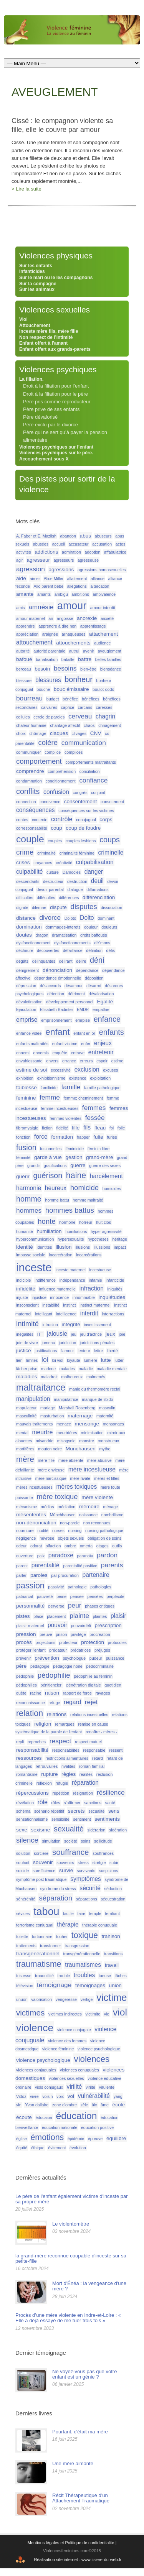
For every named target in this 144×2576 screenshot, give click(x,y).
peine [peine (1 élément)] (61, 1596)
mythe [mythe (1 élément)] (104, 1449)
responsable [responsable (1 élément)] (94, 1750)
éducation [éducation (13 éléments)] (76, 2116)
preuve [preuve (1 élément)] (46, 1634)
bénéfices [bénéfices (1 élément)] (90, 699)
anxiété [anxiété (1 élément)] (107, 618)
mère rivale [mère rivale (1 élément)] (80, 1478)
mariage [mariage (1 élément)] (47, 1408)
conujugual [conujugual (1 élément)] (86, 819)
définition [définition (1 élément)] (94, 950)
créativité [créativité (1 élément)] (64, 862)
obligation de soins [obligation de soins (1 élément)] (104, 1538)
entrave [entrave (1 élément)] (78, 1052)
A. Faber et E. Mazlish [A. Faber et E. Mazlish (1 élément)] (36, 536)
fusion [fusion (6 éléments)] (26, 1147)
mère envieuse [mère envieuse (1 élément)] (51, 1470)
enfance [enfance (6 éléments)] (107, 1019)
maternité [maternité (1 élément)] (104, 1416)
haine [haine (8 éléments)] (76, 1175)
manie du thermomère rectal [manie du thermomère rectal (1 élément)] (94, 1389)
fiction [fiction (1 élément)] (47, 1128)
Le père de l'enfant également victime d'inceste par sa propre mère (71, 2198)
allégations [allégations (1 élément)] (77, 586)
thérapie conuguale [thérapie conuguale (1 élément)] (99, 1925)
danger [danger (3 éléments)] (93, 871)
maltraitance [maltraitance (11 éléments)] (40, 1387)
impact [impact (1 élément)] (120, 1247)
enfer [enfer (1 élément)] (85, 1043)
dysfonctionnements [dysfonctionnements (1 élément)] (72, 942)
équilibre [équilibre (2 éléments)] (116, 2138)
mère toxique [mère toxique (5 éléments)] (57, 1497)
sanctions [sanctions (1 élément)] (92, 1802)
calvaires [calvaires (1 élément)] (49, 707)
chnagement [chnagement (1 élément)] (109, 725)
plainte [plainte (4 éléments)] (79, 1615)
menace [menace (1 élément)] (63, 1424)
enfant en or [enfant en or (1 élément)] (84, 1033)
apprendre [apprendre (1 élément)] (25, 626)
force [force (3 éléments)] (41, 1136)
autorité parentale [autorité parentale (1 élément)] (49, 651)
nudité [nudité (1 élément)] (42, 1530)
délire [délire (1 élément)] (81, 961)
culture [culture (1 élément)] (52, 872)
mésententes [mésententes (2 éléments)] (31, 1514)
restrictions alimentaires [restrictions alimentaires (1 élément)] (66, 1758)
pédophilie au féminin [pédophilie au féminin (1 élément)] (93, 1676)
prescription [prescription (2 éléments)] (107, 1625)
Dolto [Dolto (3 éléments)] (87, 917)
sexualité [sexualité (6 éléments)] (69, 1829)
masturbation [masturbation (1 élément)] (52, 1416)
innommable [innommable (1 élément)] (84, 1297)
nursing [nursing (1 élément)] (75, 1530)
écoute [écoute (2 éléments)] (24, 2117)
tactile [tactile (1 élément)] (68, 1913)
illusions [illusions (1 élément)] (82, 1247)
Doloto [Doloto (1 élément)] (70, 918)
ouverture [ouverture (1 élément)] (24, 1555)
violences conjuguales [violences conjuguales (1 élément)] (36, 2070)
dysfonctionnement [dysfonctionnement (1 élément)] (33, 942)
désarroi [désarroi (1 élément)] (93, 985)
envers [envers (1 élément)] (52, 1061)
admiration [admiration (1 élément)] (71, 552)
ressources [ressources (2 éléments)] (29, 1758)
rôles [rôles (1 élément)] (55, 1802)
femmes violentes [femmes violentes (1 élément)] (65, 1118)
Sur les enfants (35, 265)
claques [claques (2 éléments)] (59, 733)
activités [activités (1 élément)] (23, 552)
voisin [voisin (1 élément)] (47, 2096)
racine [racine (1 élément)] (35, 1693)
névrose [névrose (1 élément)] (47, 1538)
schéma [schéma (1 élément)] (23, 1811)
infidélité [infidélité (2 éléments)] (25, 1289)
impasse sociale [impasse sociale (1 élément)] (30, 1255)
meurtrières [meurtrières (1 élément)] (66, 1432)
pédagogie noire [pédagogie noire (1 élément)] (67, 1666)
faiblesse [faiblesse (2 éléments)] (26, 1087)
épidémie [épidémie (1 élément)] (76, 2138)
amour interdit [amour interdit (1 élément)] (102, 607)
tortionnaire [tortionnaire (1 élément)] (42, 1936)
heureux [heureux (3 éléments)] (55, 1188)
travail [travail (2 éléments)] (112, 1965)
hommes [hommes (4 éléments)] (28, 1210)
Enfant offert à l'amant (43, 343)
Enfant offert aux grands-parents (55, 349)
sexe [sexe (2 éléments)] (21, 1830)
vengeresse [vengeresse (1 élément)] (66, 1999)
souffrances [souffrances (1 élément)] (103, 1853)
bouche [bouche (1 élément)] (43, 689)
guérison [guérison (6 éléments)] (47, 1175)
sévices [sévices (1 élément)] (23, 1913)
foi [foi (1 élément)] (111, 1128)
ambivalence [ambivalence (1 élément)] (104, 594)
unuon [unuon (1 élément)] (22, 1999)
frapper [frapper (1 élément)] (83, 1137)
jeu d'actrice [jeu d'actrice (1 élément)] (91, 1334)
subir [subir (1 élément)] (113, 1862)
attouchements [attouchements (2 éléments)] (73, 643)
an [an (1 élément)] (50, 618)
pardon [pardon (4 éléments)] (107, 1555)
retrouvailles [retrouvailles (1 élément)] (47, 1766)
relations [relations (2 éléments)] (57, 1714)
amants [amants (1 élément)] (44, 594)
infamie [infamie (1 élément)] (95, 1280)
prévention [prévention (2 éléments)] (47, 1658)
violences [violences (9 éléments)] (92, 2059)
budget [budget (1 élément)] (52, 699)
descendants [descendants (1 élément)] (27, 881)
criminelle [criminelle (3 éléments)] (110, 852)
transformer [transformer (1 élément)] (50, 1945)
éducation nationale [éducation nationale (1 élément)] (59, 2127)
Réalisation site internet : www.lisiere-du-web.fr (77, 2559)
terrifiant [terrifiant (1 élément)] (112, 1913)
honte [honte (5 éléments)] (47, 1221)
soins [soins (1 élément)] (85, 1841)
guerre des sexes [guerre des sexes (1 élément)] (105, 1165)
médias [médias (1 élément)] (47, 1506)
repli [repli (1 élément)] (20, 1741)
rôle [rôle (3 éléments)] (43, 1802)
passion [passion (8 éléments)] (30, 1585)
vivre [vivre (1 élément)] (34, 2096)
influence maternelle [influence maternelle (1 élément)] (57, 1289)
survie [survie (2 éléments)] (66, 1870)
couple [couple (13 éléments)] (30, 839)
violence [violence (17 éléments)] (34, 2028)
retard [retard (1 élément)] (97, 1758)
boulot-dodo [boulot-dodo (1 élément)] (103, 689)
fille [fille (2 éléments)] (75, 1128)
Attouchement (34, 325)
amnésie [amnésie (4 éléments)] (40, 607)
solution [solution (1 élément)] (23, 1853)
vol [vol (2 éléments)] (71, 2096)
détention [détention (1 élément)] (55, 993)
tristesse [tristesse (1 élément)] (23, 1975)
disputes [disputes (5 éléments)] (84, 907)
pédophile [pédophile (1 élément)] (25, 1676)
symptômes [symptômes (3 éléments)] (85, 1879)
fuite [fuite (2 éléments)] (98, 1137)
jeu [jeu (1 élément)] (73, 1334)
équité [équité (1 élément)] (21, 2147)
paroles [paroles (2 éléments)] (39, 1575)
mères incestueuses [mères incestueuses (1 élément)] (34, 1487)
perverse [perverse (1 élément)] (56, 1606)
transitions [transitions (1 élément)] (113, 1953)
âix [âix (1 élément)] (94, 2105)
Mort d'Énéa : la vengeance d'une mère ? (89, 2286)
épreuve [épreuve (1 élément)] (95, 2138)
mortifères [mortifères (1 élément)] (25, 1449)
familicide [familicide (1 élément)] (48, 1087)
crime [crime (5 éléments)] (24, 852)
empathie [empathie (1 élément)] (101, 1009)
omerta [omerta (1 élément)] (86, 1546)
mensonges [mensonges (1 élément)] (113, 1424)
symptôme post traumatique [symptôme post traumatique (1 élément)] (41, 1879)
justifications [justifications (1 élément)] (46, 1350)
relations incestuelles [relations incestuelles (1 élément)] (89, 1714)
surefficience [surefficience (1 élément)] (44, 1870)
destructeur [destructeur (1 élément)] (53, 881)
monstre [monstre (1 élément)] (86, 1440)
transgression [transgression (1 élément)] (77, 1945)
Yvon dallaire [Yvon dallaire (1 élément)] (36, 2105)
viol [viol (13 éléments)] (120, 2012)
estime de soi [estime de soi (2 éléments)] (31, 1070)
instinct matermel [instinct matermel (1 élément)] (95, 1305)
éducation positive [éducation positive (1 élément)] (97, 2127)
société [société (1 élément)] (70, 1841)
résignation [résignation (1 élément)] (83, 1793)
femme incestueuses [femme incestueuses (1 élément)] (60, 1108)
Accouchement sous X (44, 459)
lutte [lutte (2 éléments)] (106, 1360)
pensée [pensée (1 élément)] (77, 1596)
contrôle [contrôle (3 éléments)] (62, 819)
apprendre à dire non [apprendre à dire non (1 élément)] (57, 626)
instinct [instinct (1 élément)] (69, 1305)
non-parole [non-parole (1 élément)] (69, 1523)
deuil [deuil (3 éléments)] (97, 881)
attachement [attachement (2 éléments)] (103, 634)
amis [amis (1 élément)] (20, 607)
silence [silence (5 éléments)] (27, 1840)
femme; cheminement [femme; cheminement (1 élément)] (83, 1098)
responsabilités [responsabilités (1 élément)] (65, 1750)
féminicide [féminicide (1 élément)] (74, 1148)
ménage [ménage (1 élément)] (110, 1506)
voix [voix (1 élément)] (60, 2096)
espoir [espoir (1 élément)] (102, 1061)
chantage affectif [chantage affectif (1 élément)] (65, 725)
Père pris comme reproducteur (57, 401)
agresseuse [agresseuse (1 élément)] (88, 560)
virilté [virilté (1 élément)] (90, 2087)
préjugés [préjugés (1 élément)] (102, 1650)
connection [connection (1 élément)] (26, 801)
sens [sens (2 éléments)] (113, 1811)
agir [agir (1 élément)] (19, 560)
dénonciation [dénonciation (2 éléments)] (57, 970)
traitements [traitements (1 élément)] (26, 1945)
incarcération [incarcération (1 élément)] (60, 1255)
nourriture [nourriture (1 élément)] (25, 1530)
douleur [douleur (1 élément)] (91, 927)
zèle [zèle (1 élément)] (84, 2105)
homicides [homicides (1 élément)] (112, 1188)
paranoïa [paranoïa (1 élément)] (85, 1555)
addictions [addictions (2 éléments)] (46, 552)
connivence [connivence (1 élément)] (50, 801)
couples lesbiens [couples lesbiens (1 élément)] (81, 840)
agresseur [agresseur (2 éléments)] (38, 560)
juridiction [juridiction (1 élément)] (67, 1342)
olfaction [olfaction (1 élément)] (53, 1546)
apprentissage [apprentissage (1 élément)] (93, 626)
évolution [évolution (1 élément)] (78, 2147)
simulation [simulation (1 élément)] (51, 1841)
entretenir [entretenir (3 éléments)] (101, 1052)
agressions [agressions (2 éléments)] (61, 569)
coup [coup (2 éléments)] (56, 828)
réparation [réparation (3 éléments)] (85, 1782)
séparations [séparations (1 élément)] (86, 1899)
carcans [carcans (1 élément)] (85, 707)
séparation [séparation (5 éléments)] (55, 1898)
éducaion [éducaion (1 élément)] (44, 2117)
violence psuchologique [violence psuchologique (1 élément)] (99, 2049)
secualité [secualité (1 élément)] (96, 1811)
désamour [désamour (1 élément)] (74, 985)
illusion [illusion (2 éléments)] (64, 1247)
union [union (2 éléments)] (115, 1985)
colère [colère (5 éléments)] (48, 742)
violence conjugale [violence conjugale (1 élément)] (74, 2029)
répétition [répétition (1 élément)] (60, 1793)
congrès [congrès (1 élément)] (80, 792)
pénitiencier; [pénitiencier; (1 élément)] (52, 1685)
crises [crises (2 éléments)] (23, 862)
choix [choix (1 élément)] (21, 733)
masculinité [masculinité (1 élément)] (26, 1416)
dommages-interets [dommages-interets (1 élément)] (62, 927)
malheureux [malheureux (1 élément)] (72, 1376)
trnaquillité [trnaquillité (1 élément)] (44, 1975)
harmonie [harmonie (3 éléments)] (28, 1188)
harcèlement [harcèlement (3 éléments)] (106, 1176)
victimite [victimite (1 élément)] (93, 2014)
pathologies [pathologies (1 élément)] (100, 1587)
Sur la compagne (37, 283)
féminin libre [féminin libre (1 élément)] (98, 1148)
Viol (23, 319)
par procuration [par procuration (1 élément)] (65, 1575)
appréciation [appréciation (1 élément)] (27, 634)
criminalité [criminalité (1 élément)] (46, 853)
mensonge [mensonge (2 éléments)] (87, 1424)
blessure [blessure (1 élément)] (23, 680)
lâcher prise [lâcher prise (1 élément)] (26, 1368)
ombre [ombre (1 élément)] (70, 1546)
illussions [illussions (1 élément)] (102, 1247)
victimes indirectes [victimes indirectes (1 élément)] (65, 2014)
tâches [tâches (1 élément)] (121, 1975)
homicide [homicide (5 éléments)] (84, 1188)
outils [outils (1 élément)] (117, 1546)
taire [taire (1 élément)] (81, 1913)
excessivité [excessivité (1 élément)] (61, 1070)
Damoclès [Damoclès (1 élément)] (72, 872)
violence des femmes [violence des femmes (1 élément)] (67, 2040)
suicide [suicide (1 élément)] (22, 1870)
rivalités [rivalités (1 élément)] (68, 1766)
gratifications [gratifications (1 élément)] (55, 1165)
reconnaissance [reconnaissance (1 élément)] (30, 1702)
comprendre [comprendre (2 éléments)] (30, 771)
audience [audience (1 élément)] (102, 643)
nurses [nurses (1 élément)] (58, 1530)
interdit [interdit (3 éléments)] (89, 1313)
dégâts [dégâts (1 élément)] (22, 961)
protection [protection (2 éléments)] (92, 1642)
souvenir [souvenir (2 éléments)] (43, 1862)
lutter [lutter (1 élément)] (119, 1360)
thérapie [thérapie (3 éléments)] (67, 1924)
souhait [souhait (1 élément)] (22, 1862)
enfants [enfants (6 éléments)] (111, 1032)
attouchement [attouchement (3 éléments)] (34, 642)
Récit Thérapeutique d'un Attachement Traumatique (80, 2498)
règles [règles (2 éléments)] (68, 1774)
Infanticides (32, 271)
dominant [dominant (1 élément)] (106, 918)
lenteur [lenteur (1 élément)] (84, 1350)
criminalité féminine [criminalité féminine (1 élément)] (77, 853)
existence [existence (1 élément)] (77, 1078)
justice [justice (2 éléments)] (23, 1350)
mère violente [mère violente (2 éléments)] (97, 1497)
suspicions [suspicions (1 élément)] (108, 1870)
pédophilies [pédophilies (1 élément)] (26, 1685)
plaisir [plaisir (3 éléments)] (118, 1616)
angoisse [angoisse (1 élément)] (65, 618)
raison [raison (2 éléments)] (52, 1693)
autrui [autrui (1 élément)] (74, 651)
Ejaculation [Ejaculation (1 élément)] (26, 1009)
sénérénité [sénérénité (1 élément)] (25, 1899)
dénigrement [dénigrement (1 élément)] (27, 970)
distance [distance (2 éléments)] (26, 918)
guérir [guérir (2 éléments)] (23, 1176)
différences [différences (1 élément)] (69, 897)
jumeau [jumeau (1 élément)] (48, 1342)
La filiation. (31, 379)
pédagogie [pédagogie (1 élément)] (40, 1666)
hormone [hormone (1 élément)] (67, 1222)
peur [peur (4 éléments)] (74, 1605)
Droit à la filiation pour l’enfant (56, 386)
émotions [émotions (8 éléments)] (47, 2137)
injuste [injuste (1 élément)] (22, 1297)
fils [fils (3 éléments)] (87, 1127)
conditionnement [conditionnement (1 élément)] (61, 781)
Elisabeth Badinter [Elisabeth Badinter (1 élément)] (56, 1009)
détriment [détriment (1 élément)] (76, 993)
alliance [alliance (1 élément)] (97, 578)
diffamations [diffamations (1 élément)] (97, 889)
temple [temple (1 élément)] (95, 1913)
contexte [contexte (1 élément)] (39, 819)
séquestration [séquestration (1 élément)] (113, 1899)
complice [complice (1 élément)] (53, 752)
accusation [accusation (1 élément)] (102, 544)
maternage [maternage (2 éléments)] (80, 1416)
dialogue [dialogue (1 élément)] (75, 889)
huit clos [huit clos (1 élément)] (103, 1222)
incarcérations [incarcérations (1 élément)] (88, 1255)
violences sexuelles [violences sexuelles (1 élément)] (66, 2078)
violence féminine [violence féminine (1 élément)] (58, 2049)
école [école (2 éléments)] (119, 2104)
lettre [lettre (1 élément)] (98, 1350)
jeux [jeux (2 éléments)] (110, 1334)
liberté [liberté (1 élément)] (112, 1350)
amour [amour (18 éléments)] (71, 606)
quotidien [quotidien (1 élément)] (112, 1685)
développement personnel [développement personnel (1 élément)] (69, 1001)
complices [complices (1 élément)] (74, 752)
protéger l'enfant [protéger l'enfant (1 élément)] (31, 1650)
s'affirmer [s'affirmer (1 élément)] (72, 1802)
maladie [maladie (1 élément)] (86, 1368)
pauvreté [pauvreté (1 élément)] (45, 1596)
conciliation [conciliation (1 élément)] (89, 771)
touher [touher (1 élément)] (62, 1936)
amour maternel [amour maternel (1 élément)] (30, 618)
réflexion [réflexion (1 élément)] (44, 1783)
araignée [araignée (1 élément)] (50, 634)
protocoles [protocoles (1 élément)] (117, 1642)
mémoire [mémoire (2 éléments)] (89, 1506)
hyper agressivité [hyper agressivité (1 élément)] (106, 1231)
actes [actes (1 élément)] (120, 544)
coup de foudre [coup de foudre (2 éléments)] (83, 828)
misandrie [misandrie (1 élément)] (44, 1440)
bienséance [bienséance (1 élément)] (110, 669)
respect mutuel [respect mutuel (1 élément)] (88, 1741)
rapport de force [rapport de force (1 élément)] (77, 1693)
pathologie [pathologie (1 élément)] (77, 1587)
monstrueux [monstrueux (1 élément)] (108, 1440)
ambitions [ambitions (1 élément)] (80, 594)
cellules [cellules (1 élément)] (23, 717)
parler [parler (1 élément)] (21, 1575)
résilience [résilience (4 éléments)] (111, 1792)
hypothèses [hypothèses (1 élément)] (98, 1239)
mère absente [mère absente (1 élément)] (70, 1460)
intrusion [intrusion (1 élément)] (50, 1324)
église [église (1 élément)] (21, 2138)
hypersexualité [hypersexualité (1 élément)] (71, 1239)
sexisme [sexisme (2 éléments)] (40, 1830)
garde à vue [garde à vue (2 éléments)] (48, 1157)
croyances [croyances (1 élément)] (42, 862)
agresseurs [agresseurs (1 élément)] (64, 560)
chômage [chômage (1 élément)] (38, 733)
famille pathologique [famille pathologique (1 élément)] (102, 1087)
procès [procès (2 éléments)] (24, 1642)
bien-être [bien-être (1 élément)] (88, 669)
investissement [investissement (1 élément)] (97, 1324)
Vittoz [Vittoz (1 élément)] (21, 2096)
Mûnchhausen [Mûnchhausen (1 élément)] (63, 1514)
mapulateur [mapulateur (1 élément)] (26, 1408)
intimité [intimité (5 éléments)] (27, 1324)
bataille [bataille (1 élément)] (67, 659)
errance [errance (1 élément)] (69, 1061)
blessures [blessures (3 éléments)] (48, 680)
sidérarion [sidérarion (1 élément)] (97, 1830)
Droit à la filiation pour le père (55, 394)
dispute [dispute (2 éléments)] (58, 907)
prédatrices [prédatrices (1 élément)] (81, 1650)
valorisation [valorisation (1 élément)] (41, 1999)
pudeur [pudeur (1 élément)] (95, 1658)
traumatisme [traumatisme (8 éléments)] (38, 1964)
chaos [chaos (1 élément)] (89, 725)
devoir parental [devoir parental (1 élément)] (50, 889)
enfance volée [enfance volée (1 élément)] (28, 1033)
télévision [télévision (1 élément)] (24, 1985)
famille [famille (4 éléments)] (70, 1087)
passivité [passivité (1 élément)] (56, 1587)
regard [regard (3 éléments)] (72, 1702)
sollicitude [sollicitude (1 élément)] (103, 1841)
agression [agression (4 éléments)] (30, 569)
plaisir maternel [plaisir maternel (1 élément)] (30, 1625)
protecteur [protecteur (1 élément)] (68, 1642)
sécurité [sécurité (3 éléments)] (90, 1888)
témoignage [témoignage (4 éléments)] (54, 1985)
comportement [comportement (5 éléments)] (39, 761)
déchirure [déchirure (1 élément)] (24, 950)
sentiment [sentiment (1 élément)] (82, 1819)
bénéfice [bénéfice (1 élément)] (70, 699)
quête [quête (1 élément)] (21, 1693)
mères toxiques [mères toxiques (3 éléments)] (76, 1486)
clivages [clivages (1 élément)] (79, 733)
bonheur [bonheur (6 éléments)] (78, 679)
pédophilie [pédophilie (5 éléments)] (54, 1675)
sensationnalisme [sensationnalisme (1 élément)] (32, 1819)
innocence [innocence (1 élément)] (59, 1297)
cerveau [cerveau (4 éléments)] (80, 716)
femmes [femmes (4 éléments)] (94, 1107)
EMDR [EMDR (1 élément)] (83, 1009)
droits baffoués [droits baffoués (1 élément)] (93, 935)
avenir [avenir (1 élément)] (88, 651)
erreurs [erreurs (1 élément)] (86, 1061)
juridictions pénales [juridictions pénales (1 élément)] (97, 1342)
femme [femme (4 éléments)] (50, 1097)
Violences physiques (56, 255)
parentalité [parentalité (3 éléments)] (45, 1565)
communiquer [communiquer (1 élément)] (28, 752)
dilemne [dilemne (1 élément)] (39, 907)
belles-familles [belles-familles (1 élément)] (108, 659)
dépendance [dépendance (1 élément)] (87, 970)
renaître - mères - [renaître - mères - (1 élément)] (101, 1731)
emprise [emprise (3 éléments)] (27, 1019)
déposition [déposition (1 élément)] (94, 978)
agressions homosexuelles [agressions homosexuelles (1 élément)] (102, 569)
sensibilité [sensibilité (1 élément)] (60, 1819)
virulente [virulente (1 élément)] (106, 2087)
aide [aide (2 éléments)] (21, 578)
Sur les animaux (37, 289)
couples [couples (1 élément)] (55, 840)
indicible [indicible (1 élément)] (23, 1280)
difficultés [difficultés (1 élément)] (24, 897)
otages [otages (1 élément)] (102, 1546)
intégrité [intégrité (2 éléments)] (70, 1324)
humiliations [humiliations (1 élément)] (76, 1231)
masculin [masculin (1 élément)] (107, 1408)
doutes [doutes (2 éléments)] (24, 935)
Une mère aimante (72, 2463)
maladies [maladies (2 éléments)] (26, 1376)
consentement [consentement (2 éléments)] (80, 801)
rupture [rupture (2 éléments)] (49, 1774)
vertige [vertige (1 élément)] (87, 1999)
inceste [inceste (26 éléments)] (34, 1267)
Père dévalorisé (40, 417)
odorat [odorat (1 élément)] (36, 1546)
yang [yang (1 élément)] (118, 2096)
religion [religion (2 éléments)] (42, 1724)
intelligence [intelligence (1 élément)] (66, 1314)
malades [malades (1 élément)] (67, 1368)
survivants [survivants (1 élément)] (86, 1870)
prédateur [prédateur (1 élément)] (58, 1650)
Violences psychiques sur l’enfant (56, 447)
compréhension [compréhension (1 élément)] (62, 771)
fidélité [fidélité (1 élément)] (62, 1128)
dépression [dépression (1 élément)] (26, 985)
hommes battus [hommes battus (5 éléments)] (69, 1210)
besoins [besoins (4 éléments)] (65, 668)
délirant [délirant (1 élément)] (66, 961)
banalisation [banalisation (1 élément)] (47, 659)
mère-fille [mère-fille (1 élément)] (46, 1460)
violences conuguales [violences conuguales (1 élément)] (79, 2070)
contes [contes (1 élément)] (22, 819)
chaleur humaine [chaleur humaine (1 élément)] (31, 725)
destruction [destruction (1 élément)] (77, 881)
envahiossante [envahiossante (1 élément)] (29, 1061)
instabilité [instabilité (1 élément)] (50, 1305)
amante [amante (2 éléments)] (24, 594)
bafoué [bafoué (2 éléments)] (24, 659)
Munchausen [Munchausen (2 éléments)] (81, 1449)
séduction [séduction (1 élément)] (113, 1888)
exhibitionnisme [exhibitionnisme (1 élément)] (51, 1078)
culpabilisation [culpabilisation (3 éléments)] (95, 862)
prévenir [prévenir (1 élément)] (23, 1658)
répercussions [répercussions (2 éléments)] (32, 1793)
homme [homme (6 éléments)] (28, 1199)
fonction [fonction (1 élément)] (23, 1137)
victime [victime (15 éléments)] (111, 1997)
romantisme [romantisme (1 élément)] (27, 1774)
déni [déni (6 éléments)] (97, 960)
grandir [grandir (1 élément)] (33, 1165)
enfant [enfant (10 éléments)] (57, 1032)
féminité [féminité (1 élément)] (23, 1157)
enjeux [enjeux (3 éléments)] (103, 1043)
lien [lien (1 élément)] (19, 1360)
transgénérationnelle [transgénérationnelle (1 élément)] (82, 1953)
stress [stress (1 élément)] (83, 1862)
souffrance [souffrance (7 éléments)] (70, 1852)
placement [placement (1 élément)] (56, 1616)
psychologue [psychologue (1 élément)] (74, 1658)
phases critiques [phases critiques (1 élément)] (99, 1606)
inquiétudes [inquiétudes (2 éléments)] (111, 1297)
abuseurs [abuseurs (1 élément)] (103, 536)
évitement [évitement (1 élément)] (57, 2147)
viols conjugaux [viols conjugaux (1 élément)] (49, 2087)
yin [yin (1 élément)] (19, 2105)
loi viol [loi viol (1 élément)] (57, 1360)
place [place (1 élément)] (38, 1616)
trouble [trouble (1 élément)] (64, 1975)
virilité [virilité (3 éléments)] (74, 2086)
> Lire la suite (26, 189)
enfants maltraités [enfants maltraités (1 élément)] (32, 1043)
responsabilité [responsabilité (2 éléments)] (32, 1750)
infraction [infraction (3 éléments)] (91, 1288)
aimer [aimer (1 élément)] (35, 578)
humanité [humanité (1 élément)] (24, 1231)
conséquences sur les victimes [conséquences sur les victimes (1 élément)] (86, 810)
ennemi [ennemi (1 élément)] (23, 1052)
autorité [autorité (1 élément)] (23, 651)
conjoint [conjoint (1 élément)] (98, 792)
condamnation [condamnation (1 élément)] (29, 781)
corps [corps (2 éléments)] (105, 819)
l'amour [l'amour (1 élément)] (67, 1350)
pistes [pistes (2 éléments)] (23, 1616)
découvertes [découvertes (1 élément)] (48, 950)
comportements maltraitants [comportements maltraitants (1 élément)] (90, 762)
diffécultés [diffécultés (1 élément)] (46, 897)
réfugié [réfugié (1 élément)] (62, 1783)
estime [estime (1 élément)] (117, 1061)
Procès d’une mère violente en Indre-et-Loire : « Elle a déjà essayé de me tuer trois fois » (68, 2317)
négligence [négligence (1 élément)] (26, 1538)
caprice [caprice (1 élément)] (67, 707)
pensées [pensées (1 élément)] (95, 1596)
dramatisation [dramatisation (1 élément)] (64, 935)
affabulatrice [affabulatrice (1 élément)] (115, 552)
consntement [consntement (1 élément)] (112, 801)
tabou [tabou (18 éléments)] (46, 1911)
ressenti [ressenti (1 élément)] (116, 1750)
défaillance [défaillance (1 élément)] (73, 950)
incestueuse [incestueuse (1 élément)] (100, 1269)
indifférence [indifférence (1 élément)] (45, 1280)
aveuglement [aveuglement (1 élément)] (109, 651)
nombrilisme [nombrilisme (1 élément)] (112, 1514)
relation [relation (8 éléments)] (29, 1713)
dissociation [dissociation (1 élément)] (111, 907)
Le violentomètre (70, 2224)
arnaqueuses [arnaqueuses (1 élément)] (74, 634)
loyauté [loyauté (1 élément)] (73, 1360)
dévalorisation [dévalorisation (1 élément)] (101, 993)
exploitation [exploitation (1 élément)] (100, 1078)
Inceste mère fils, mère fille (48, 331)
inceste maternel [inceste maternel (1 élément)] (71, 1269)
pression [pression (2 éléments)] (26, 1634)
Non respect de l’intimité (46, 337)
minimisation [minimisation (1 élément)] (92, 1432)
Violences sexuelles (54, 309)
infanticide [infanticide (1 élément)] (115, 1280)
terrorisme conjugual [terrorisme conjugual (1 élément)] (34, 1925)
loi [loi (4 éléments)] (44, 1359)
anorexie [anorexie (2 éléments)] (87, 618)
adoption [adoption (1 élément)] (93, 552)
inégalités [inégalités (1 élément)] (24, 1334)
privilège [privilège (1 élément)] (78, 1634)
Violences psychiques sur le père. (56, 452)
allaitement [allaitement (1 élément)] (77, 578)
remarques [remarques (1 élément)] (64, 1724)
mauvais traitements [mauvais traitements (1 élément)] (34, 1424)
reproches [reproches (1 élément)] (37, 1741)
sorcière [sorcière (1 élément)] (41, 1853)
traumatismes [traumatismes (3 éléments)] (83, 1964)
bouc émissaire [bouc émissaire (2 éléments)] (71, 689)
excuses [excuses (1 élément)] (110, 1070)
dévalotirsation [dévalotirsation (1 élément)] (29, 1001)
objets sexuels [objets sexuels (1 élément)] (71, 1538)
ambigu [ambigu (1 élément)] (61, 594)
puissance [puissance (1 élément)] (115, 1658)
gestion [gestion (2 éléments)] (74, 1157)
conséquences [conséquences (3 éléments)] (35, 810)
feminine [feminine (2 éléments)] (26, 1098)
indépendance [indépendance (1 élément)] (72, 1280)
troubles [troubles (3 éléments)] (84, 1975)
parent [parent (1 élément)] (22, 1565)
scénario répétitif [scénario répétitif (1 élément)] (49, 1811)
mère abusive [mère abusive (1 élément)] (99, 1460)
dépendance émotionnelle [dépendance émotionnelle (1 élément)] (57, 978)
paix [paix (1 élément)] (41, 1555)
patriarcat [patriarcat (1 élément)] (24, 1596)
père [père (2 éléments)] (21, 1666)
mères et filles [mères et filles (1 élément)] (106, 1478)
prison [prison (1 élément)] (61, 1634)
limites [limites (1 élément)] (32, 1360)
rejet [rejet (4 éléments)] (91, 1702)
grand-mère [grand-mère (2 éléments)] (99, 1157)
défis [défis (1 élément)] (110, 950)
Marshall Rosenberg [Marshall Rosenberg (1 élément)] (77, 1408)
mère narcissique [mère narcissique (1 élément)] (50, 1478)
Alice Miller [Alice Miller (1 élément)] (54, 578)
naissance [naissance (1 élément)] (88, 1514)
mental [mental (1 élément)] (22, 1432)
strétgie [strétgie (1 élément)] (99, 1862)
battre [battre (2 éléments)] (84, 659)
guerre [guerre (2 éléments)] (77, 1165)
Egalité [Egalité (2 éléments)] (105, 1001)
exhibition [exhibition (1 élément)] (24, 1078)
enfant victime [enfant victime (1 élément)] (65, 1043)
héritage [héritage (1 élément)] (119, 1239)
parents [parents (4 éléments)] (112, 1565)
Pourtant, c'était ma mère (80, 2432)
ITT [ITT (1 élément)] (40, 1334)
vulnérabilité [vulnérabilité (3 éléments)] (94, 2096)
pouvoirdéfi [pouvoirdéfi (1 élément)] (81, 1625)
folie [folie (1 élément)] (121, 1128)
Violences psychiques (58, 369)
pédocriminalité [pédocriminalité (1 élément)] (100, 1666)
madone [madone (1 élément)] (48, 1368)
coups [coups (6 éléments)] (109, 839)
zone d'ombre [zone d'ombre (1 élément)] (64, 2105)
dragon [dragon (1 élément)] (42, 935)
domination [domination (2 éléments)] (29, 927)
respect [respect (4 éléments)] (60, 1741)
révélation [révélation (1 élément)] (25, 1802)
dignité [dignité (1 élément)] (22, 907)
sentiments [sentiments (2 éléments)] (107, 1819)
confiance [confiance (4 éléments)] (93, 780)
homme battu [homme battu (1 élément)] (57, 1200)
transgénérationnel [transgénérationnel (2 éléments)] (38, 1953)
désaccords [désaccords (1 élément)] (50, 985)
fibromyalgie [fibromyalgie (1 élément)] (27, 1128)
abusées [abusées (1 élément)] (40, 544)
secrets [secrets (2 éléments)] (76, 1811)
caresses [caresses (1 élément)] (104, 707)
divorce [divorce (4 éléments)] (50, 917)
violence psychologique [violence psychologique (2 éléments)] (43, 2060)
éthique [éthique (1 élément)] (38, 2147)
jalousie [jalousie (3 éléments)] (57, 1333)
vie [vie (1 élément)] (106, 2014)
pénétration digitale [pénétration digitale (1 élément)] (83, 1685)
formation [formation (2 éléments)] (62, 1137)
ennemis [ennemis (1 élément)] (41, 1052)
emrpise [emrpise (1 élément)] (82, 1020)
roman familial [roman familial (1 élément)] (91, 1766)
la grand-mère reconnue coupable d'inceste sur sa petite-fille (70, 2258)
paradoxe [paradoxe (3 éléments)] (60, 1555)
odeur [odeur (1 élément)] (21, 1546)
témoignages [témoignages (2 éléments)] (90, 1985)
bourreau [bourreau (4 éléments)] (29, 698)
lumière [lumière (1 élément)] (90, 1360)
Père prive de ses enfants (51, 409)
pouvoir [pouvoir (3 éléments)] (57, 1625)
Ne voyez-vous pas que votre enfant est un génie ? (84, 2374)
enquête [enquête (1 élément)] (59, 1052)
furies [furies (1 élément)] (112, 1137)
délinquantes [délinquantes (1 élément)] (43, 961)
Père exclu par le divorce (50, 424)
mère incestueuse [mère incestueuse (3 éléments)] (92, 1469)
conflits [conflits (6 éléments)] (28, 791)
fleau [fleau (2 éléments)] (100, 1128)
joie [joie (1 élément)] (122, 1334)
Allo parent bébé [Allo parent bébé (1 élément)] (49, 586)
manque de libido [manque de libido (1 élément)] (97, 1399)
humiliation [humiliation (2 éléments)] (48, 1231)
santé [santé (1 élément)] (110, 1802)
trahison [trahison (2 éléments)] (110, 1936)
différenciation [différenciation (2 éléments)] (99, 897)
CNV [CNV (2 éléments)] (95, 733)
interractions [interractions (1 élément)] (113, 1314)
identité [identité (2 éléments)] (24, 1247)
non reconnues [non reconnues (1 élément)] (97, 1523)
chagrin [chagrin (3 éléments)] (105, 716)
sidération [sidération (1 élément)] (118, 1830)
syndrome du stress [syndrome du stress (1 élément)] (58, 1888)
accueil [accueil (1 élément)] (58, 544)
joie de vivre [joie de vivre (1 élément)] (27, 1342)
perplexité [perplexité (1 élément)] (115, 1596)
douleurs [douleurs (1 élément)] (109, 927)
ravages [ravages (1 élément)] (103, 1693)
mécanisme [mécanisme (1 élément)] (26, 1506)
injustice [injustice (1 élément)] (38, 1297)
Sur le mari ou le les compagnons (56, 277)
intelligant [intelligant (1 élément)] (43, 1314)
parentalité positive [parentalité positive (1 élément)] (80, 1565)
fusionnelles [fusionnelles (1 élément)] (50, 1148)
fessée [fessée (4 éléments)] (95, 1117)
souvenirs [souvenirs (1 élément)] (65, 1862)
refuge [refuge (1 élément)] (54, 1702)
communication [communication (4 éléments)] (83, 742)
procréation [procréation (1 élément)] (99, 1634)
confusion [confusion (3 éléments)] (56, 792)
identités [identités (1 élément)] (44, 1247)
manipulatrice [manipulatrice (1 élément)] (66, 1399)
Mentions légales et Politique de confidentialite (71, 2542)
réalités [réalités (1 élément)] (86, 1774)
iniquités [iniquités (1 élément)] (115, 1289)
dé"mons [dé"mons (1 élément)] (102, 942)
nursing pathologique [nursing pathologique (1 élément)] (104, 1530)
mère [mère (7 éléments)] (25, 1459)
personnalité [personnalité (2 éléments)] (30, 1606)
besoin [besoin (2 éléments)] (42, 669)
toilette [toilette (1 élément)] (22, 1936)
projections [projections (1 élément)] (46, 1642)
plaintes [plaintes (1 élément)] (100, 1616)
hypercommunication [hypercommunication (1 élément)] (35, 1239)
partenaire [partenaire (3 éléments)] (96, 1575)
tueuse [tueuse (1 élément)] (105, 1975)
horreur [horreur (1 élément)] (85, 1222)
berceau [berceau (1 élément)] (23, 669)
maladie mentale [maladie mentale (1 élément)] (112, 1368)
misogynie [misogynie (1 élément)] (66, 1440)
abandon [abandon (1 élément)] (68, 536)
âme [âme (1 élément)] (105, 2105)
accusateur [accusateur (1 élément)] (78, 544)
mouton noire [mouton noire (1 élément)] (50, 1449)
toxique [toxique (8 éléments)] (84, 1935)
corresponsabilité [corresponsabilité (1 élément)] (31, 828)
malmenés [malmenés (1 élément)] (95, 1376)
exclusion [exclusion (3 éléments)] (86, 1069)
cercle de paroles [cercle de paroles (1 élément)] (49, 717)
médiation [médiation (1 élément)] (66, 1506)
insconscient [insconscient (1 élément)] (27, 1305)
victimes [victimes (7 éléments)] (30, 2012)
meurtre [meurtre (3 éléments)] (42, 1432)
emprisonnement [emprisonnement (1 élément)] (56, 1020)
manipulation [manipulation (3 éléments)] (33, 1399)
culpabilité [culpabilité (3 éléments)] (29, 871)
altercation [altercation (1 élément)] (99, 586)
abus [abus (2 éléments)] (85, 536)
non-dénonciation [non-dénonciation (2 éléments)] (36, 1523)
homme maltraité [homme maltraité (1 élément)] (88, 1200)
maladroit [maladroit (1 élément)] (49, 1376)
